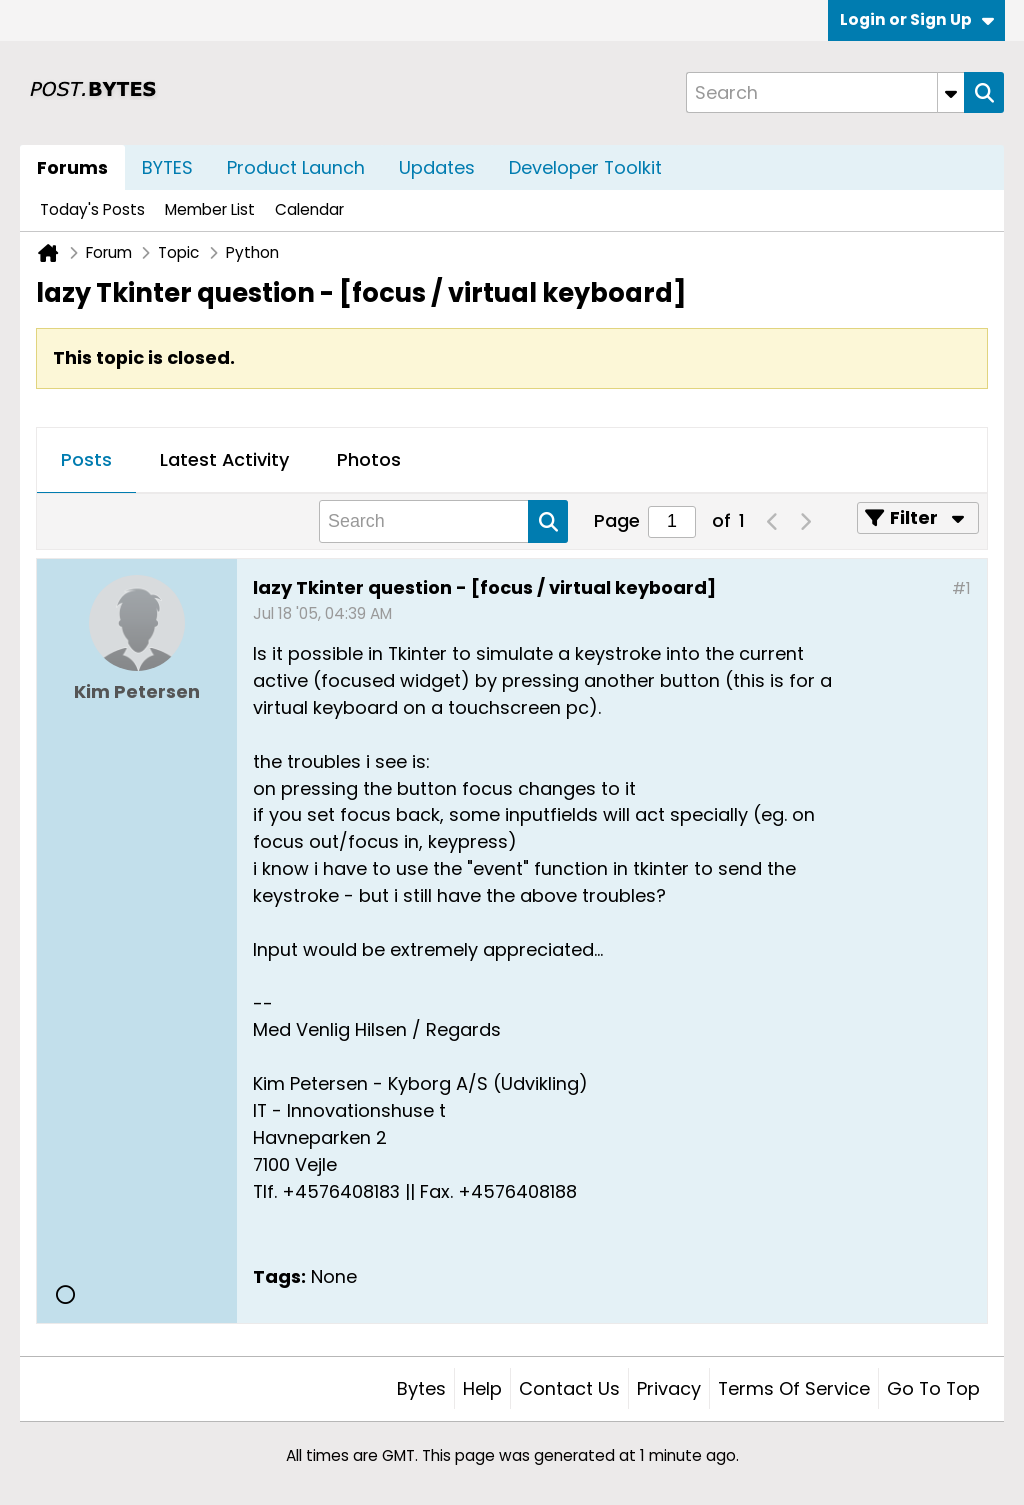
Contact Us (569, 1388)
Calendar (309, 209)
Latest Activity (224, 459)
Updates (437, 167)
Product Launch (296, 167)
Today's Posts (92, 209)
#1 (961, 588)
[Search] (825, 92)
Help (482, 1388)
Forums (72, 167)
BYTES (167, 167)
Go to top (933, 1388)
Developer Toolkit (585, 167)
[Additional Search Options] (951, 92)
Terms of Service (794, 1388)
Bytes (421, 1388)
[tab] (86, 461)
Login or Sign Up (917, 19)
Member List (210, 209)
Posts (86, 459)
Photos (369, 459)
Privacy (669, 1388)
